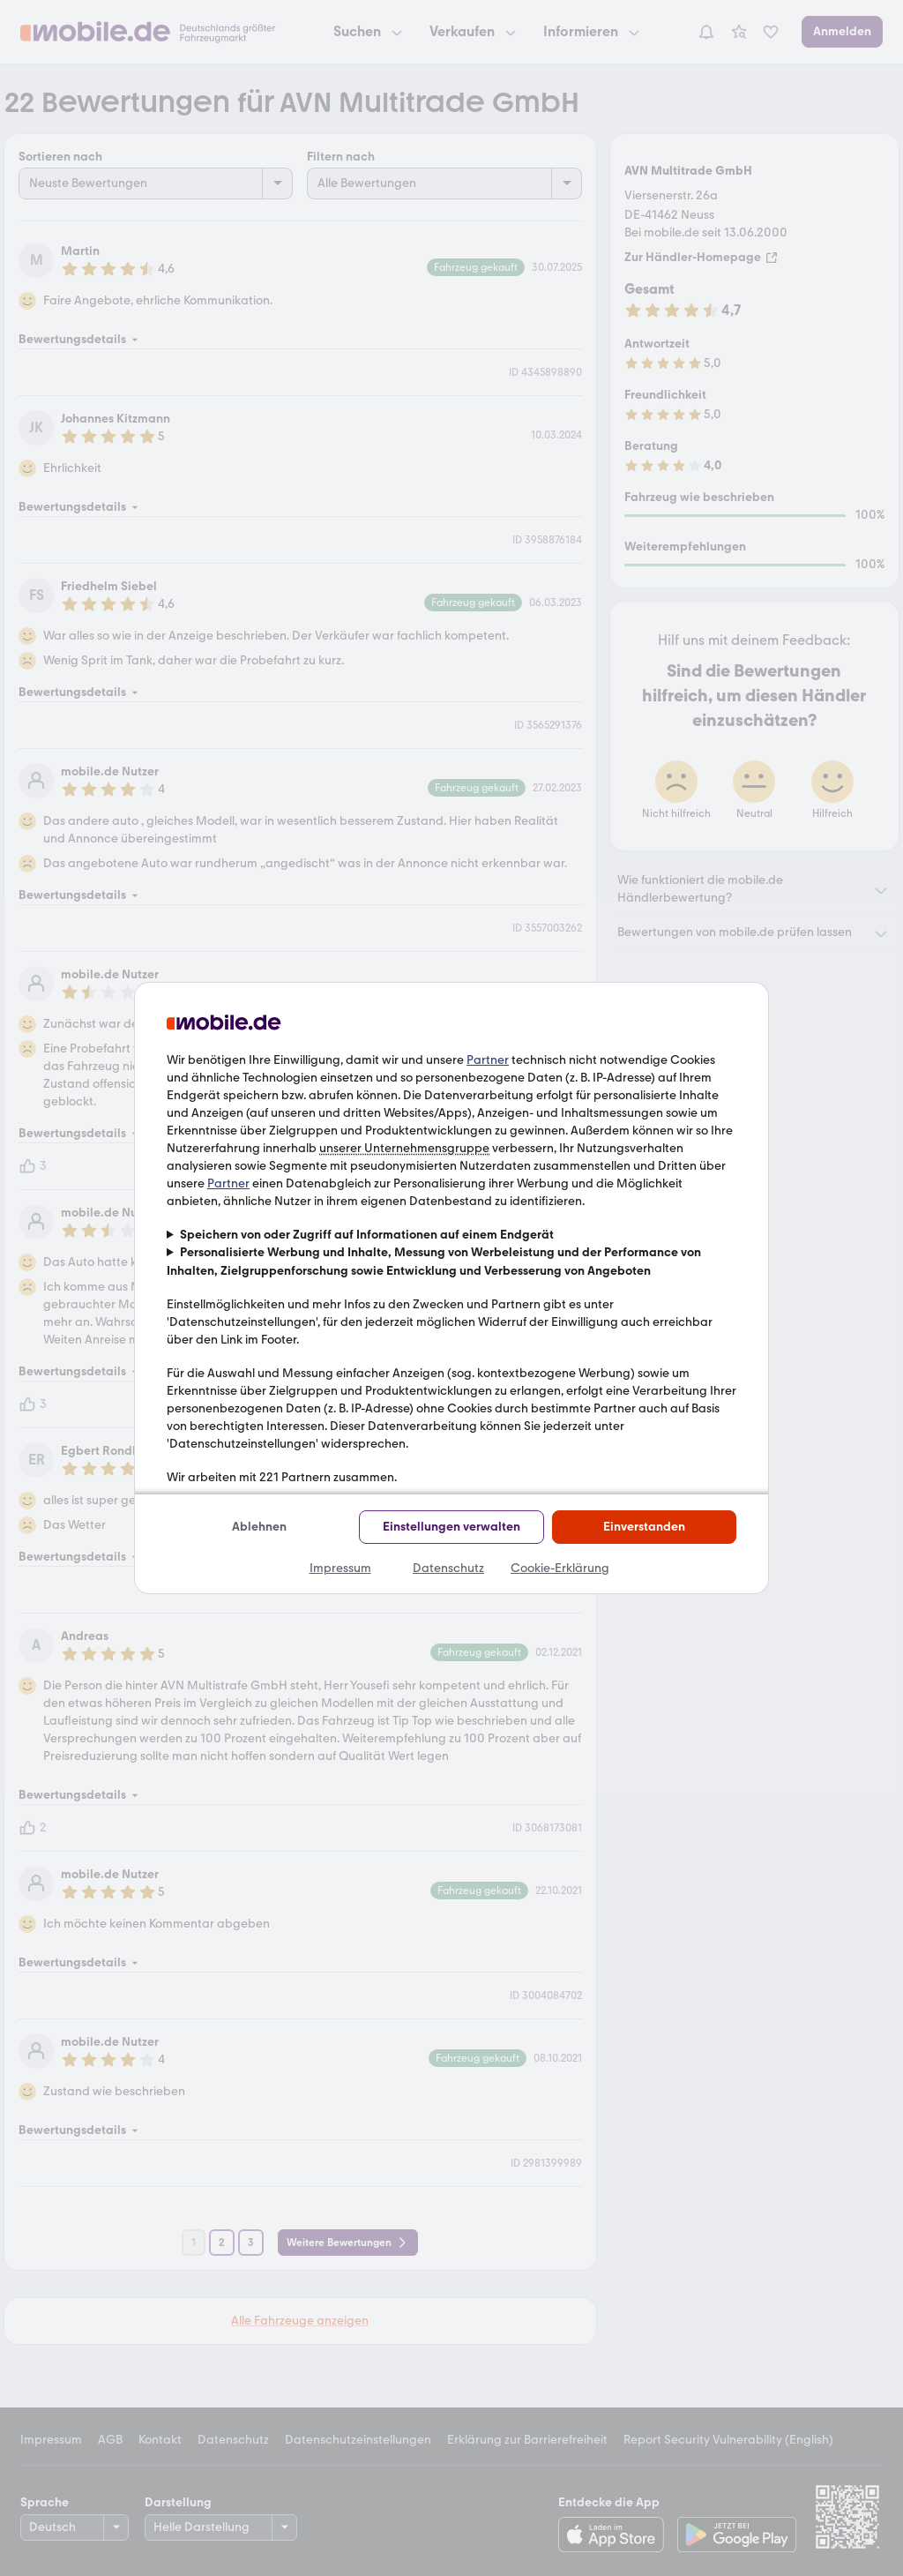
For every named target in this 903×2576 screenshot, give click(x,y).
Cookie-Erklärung (560, 1568)
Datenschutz (448, 1568)
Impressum (340, 1568)
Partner (487, 1059)
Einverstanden (644, 1526)
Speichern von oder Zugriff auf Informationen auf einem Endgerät (367, 1234)
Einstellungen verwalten (451, 1526)
